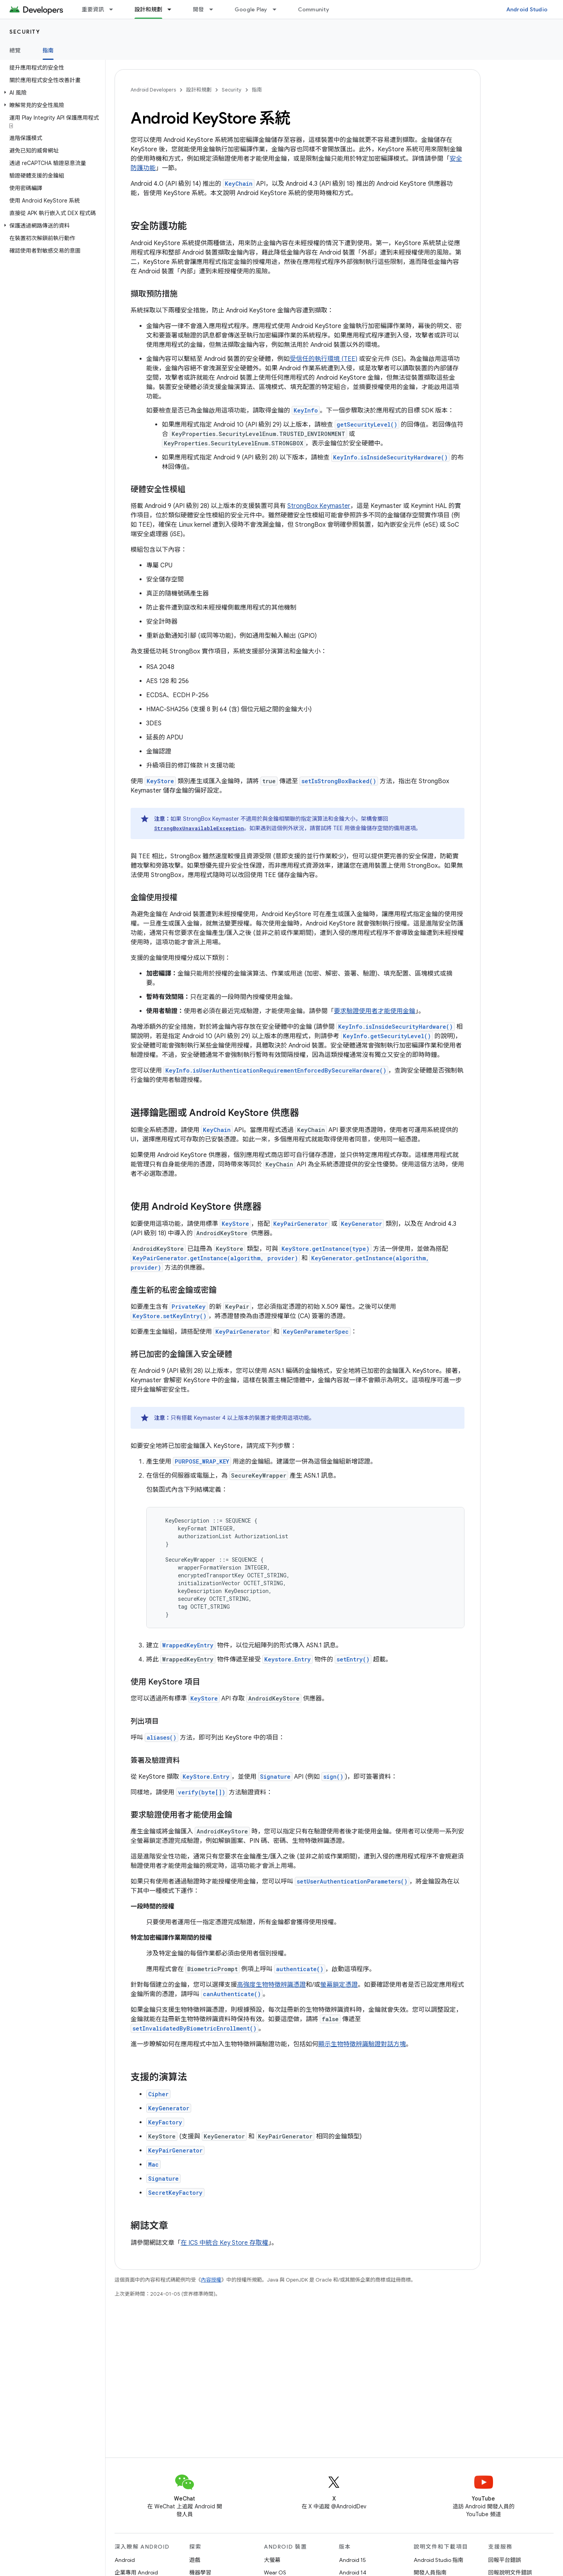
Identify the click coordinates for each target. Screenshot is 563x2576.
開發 (198, 9)
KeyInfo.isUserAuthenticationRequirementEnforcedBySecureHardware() (275, 1070)
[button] (51, 92)
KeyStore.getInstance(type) (325, 1248)
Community (313, 9)
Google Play (251, 9)
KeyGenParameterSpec (316, 1331)
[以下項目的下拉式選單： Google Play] (278, 9)
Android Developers (153, 89)
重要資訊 (93, 9)
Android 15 (352, 2559)
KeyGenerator (361, 1223)
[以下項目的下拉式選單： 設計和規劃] (172, 9)
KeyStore (235, 1223)
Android (125, 2559)
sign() (333, 1776)
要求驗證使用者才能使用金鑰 (374, 1011)
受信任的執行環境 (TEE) (323, 359)
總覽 (15, 50)
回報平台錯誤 (504, 2559)
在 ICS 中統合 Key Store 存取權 (224, 2243)
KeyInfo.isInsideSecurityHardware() (390, 457)
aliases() (161, 1737)
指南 (257, 89)
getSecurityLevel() (367, 424)
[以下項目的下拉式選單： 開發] (214, 9)
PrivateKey (189, 1306)
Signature (275, 1776)
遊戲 (194, 2559)
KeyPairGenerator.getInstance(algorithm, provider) (215, 1258)
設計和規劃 (199, 89)
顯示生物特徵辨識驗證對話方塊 (362, 2044)
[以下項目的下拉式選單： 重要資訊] (114, 9)
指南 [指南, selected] (48, 50)
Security (24, 31)
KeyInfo (306, 410)
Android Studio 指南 (438, 2559)
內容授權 (211, 2279)
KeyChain (239, 183)
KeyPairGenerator (300, 1223)
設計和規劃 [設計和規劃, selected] (148, 9)
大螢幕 (272, 2559)
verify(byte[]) (201, 1792)
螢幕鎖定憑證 (339, 1985)
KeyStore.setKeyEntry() (169, 1316)
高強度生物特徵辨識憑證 (271, 1985)
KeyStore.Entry (206, 1776)
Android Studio (527, 9)
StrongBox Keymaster (318, 506)
